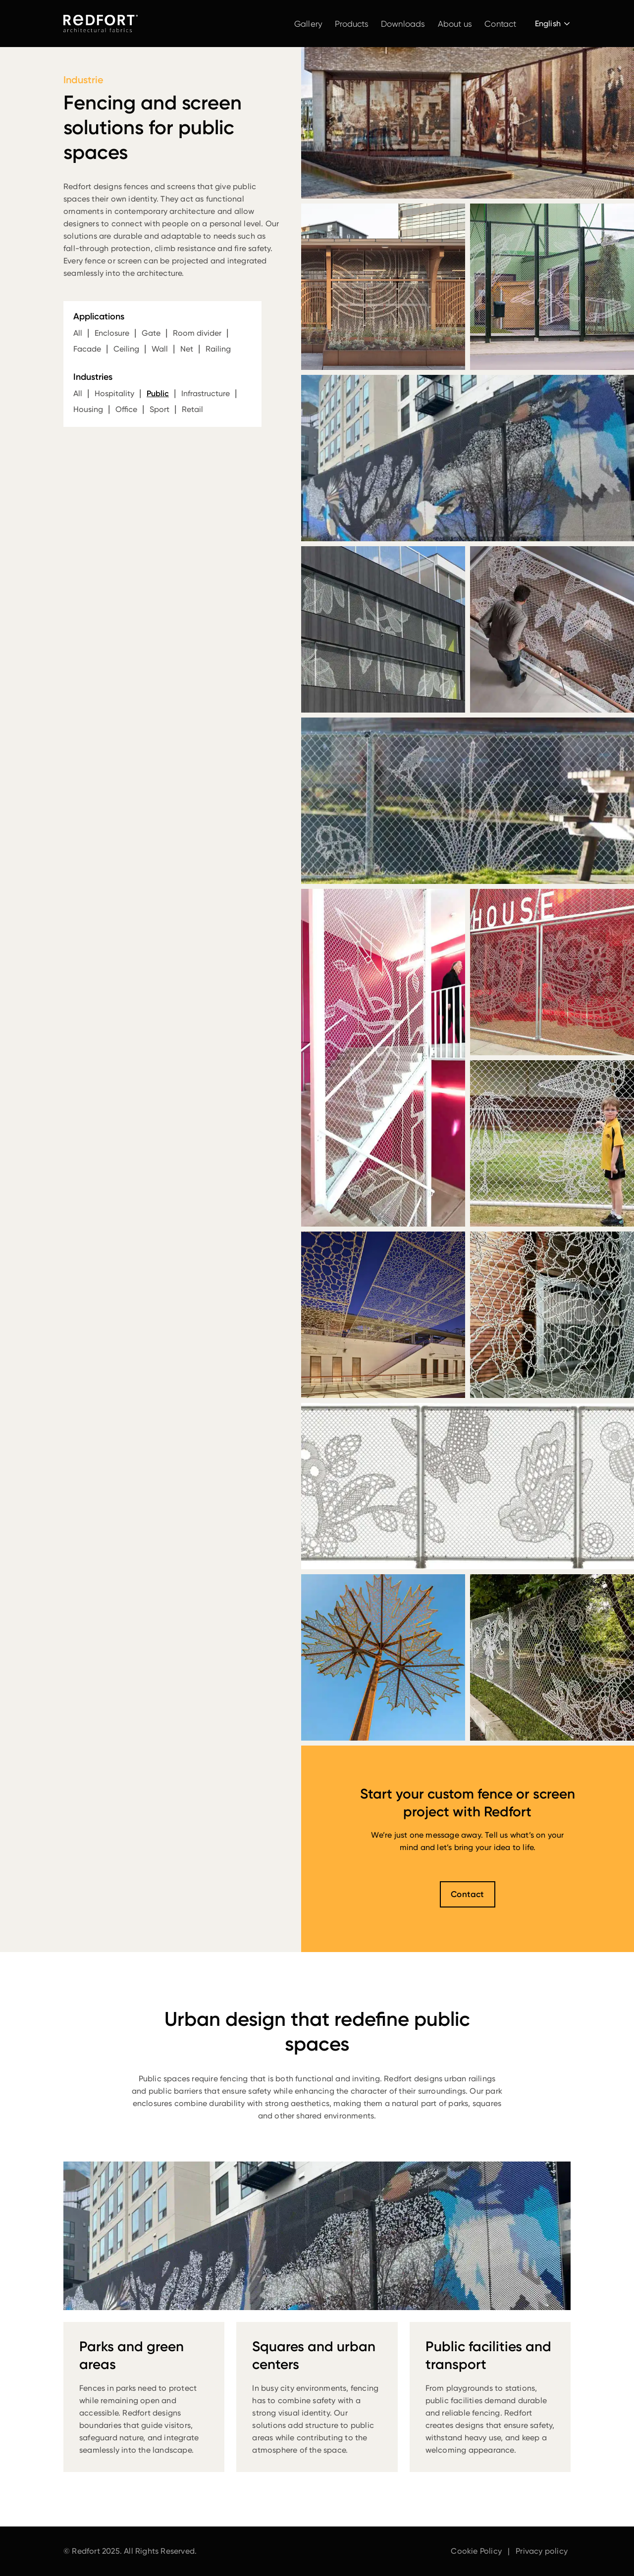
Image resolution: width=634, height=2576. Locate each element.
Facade (87, 349)
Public (158, 393)
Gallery (308, 24)
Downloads (403, 24)
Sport (159, 409)
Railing (218, 349)
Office (126, 409)
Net (186, 349)
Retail (192, 409)
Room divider (197, 333)
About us (455, 24)
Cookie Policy (476, 2551)
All (77, 333)
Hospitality (114, 393)
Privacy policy (542, 2551)
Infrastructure (205, 393)
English (548, 23)
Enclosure (112, 333)
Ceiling (126, 349)
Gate (151, 333)
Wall (160, 349)
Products (352, 24)
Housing (88, 409)
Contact (500, 24)
